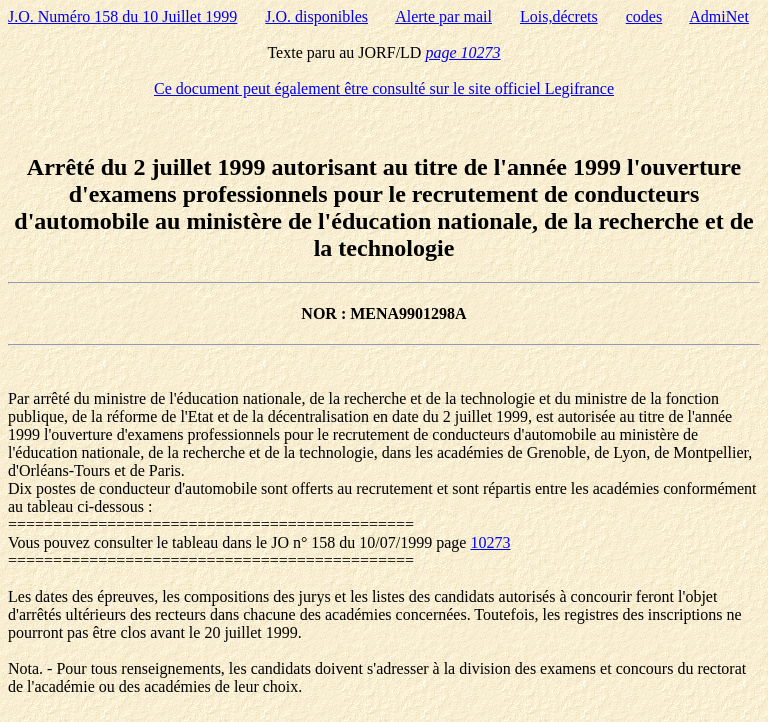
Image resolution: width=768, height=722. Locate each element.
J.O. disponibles (316, 16)
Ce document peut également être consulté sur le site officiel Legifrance (384, 88)
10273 (490, 542)
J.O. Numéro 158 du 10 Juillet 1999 (122, 16)
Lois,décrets (559, 16)
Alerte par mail (443, 16)
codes (644, 16)
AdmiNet (719, 16)
